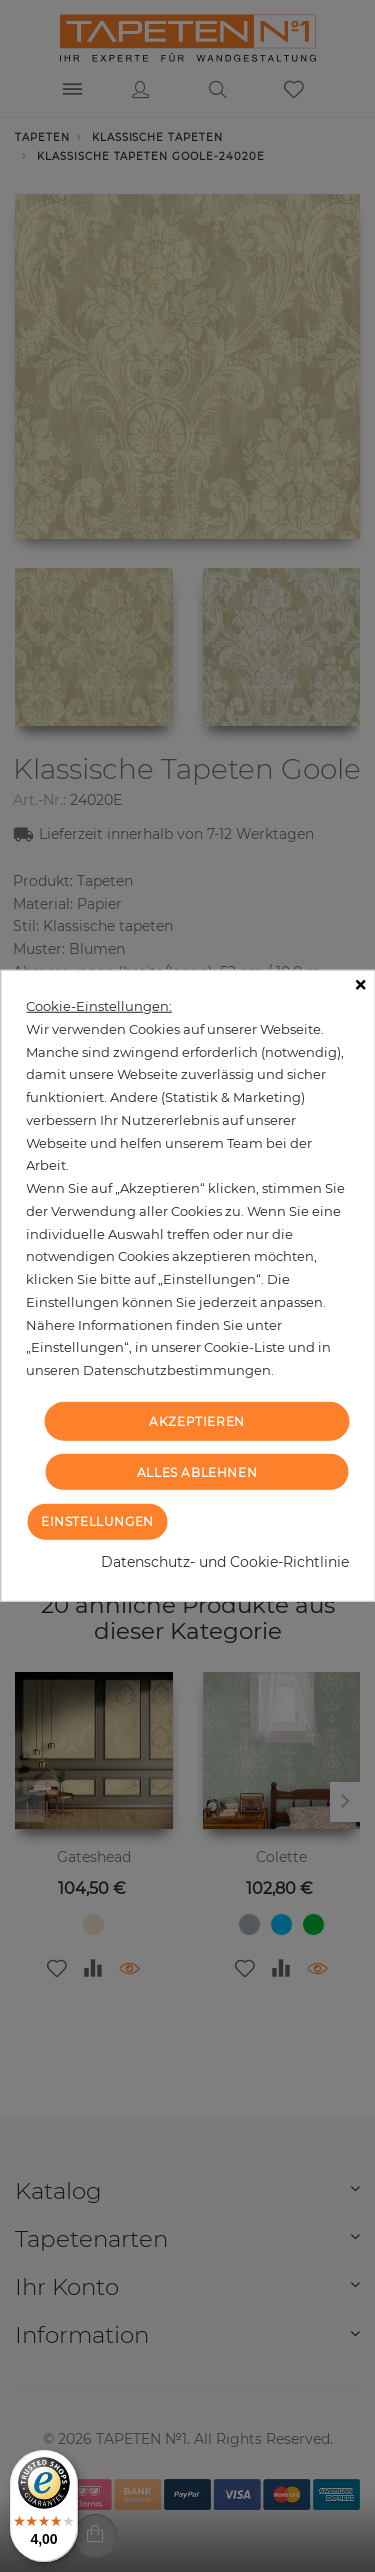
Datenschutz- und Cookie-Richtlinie (225, 1562)
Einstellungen (97, 1521)
